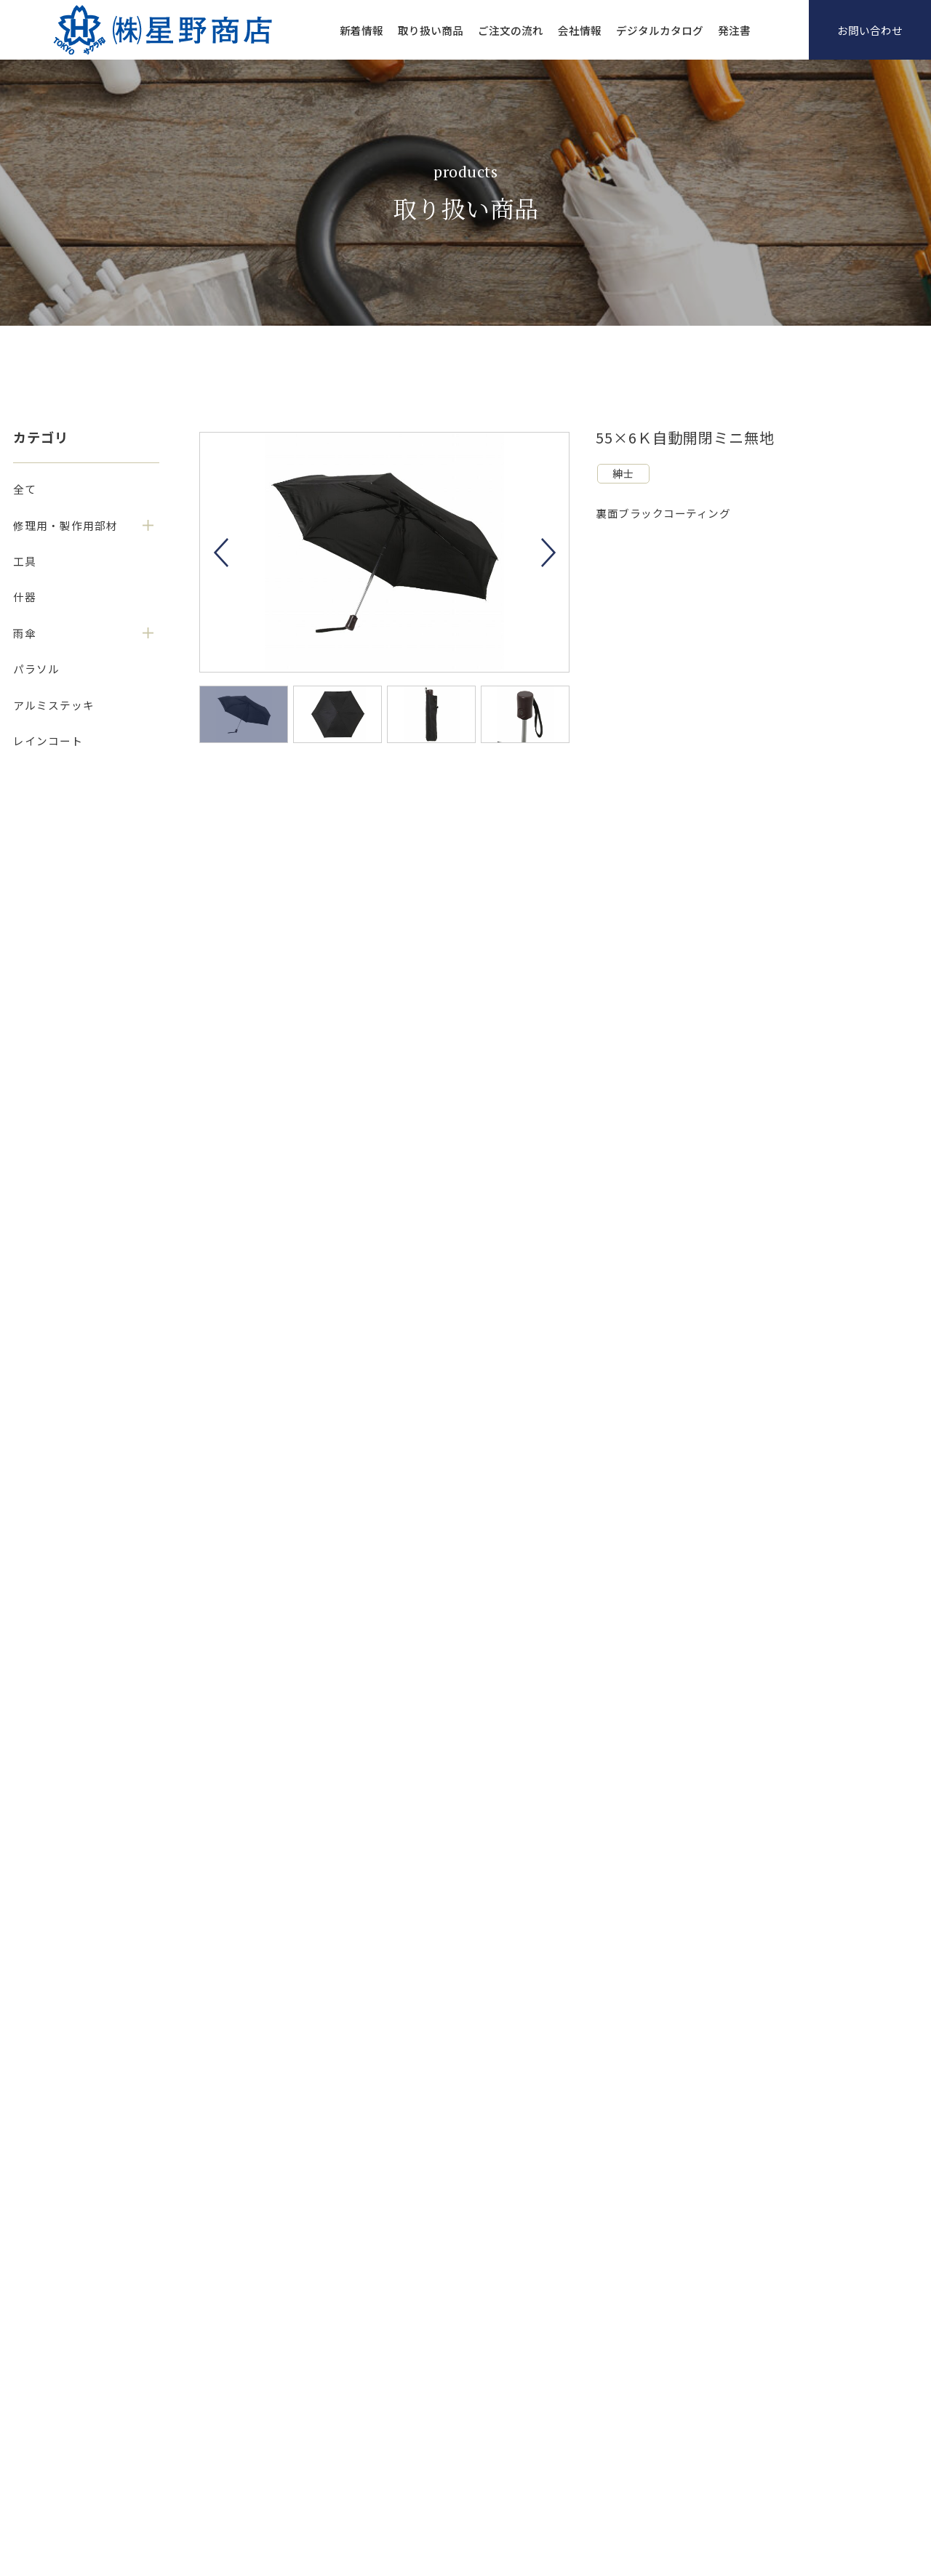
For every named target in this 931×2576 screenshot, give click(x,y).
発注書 (734, 30)
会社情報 (580, 30)
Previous (221, 552)
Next (548, 552)
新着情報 (361, 30)
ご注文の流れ (510, 30)
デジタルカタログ (659, 30)
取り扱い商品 (430, 30)
